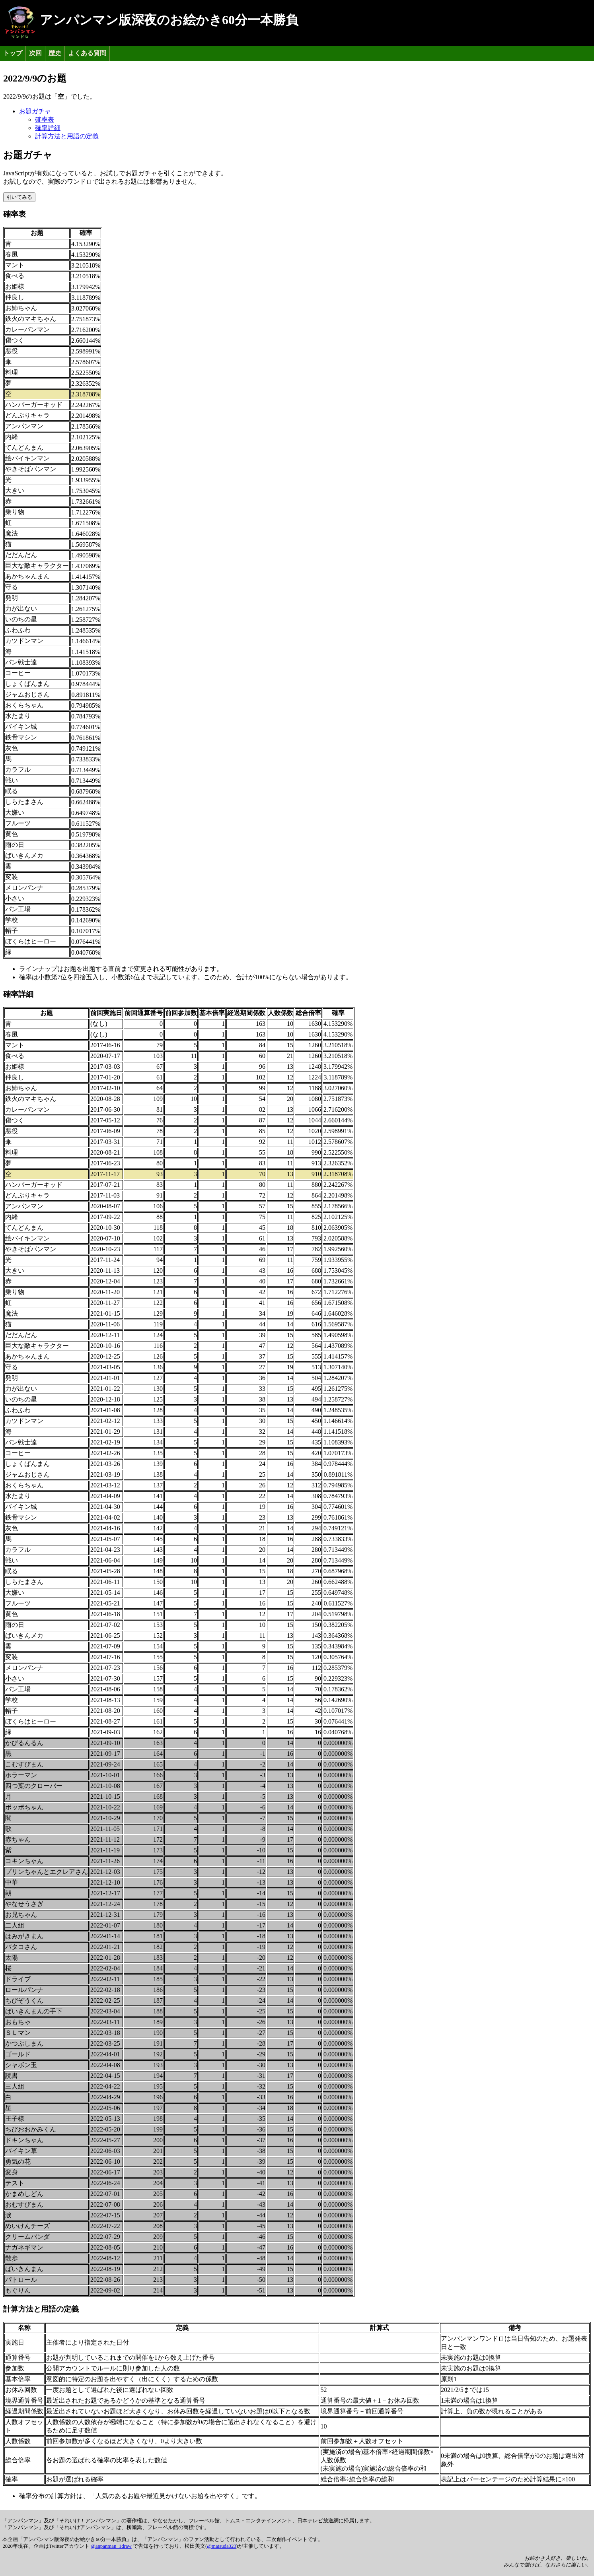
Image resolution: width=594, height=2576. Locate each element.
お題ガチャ (35, 111)
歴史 (55, 53)
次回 (35, 53)
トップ (12, 53)
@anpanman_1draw (111, 2546)
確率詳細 (47, 127)
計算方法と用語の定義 (67, 136)
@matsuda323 (221, 2546)
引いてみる (19, 197)
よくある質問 (87, 53)
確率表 (44, 119)
